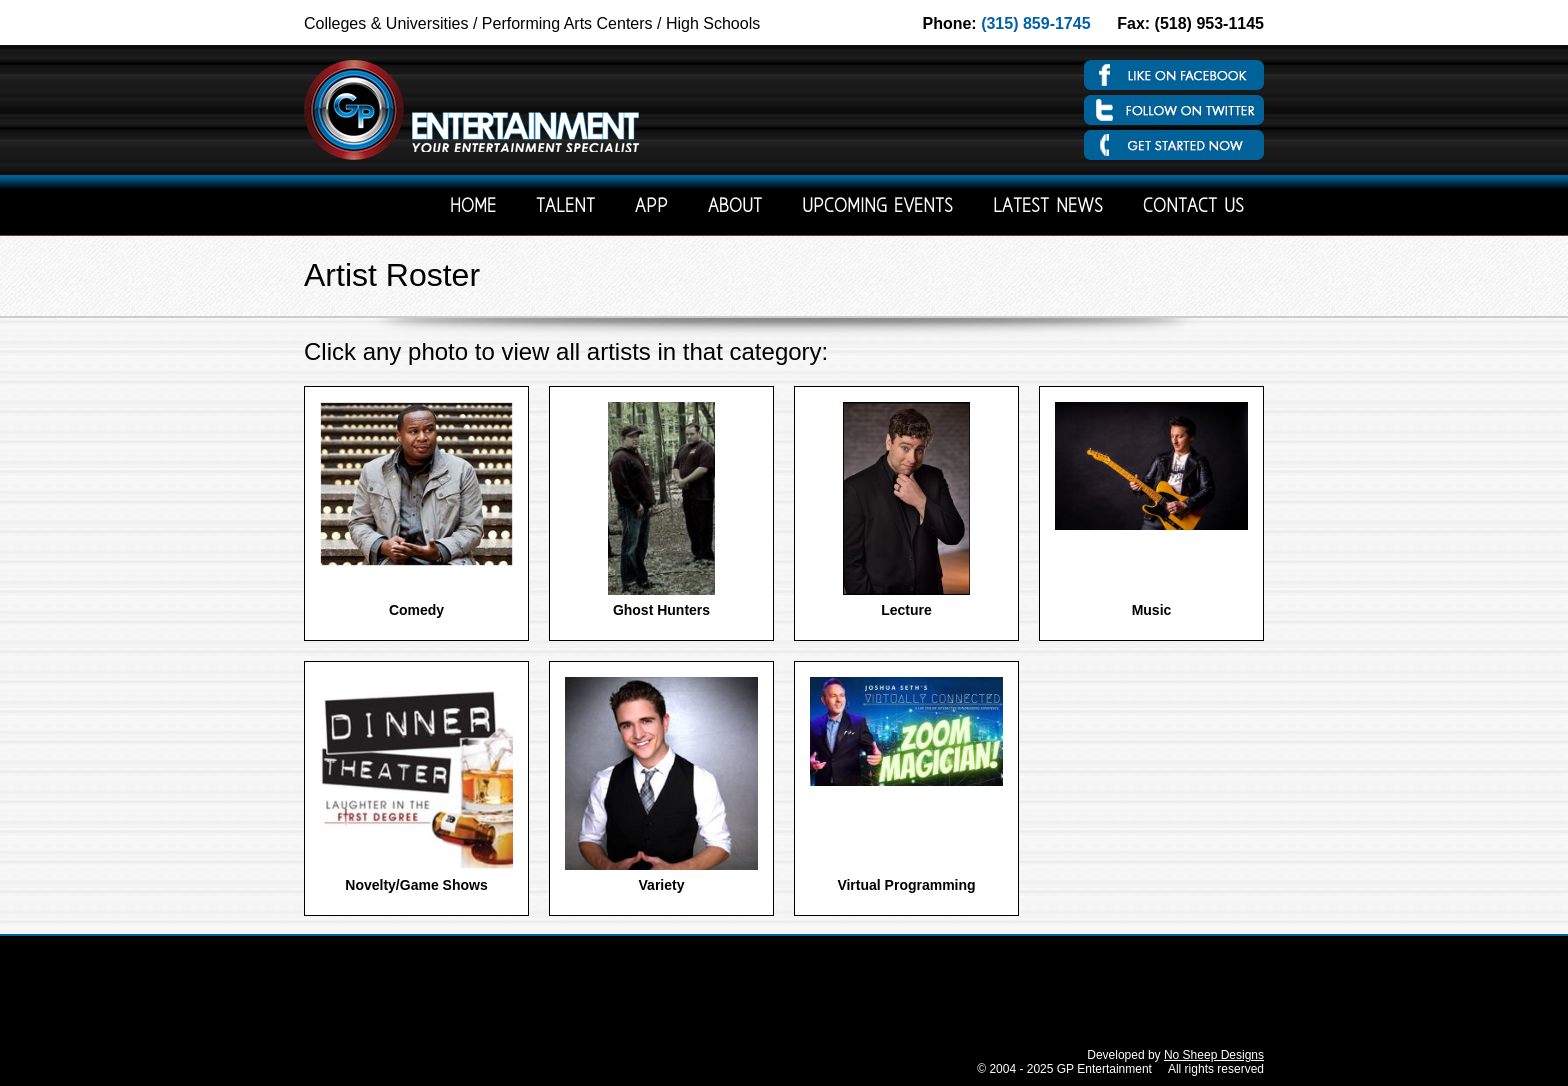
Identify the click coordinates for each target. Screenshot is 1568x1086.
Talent (565, 207)
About (735, 207)
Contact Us (1193, 207)
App (651, 207)
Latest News (1048, 207)
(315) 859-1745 (1035, 23)
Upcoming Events (877, 207)
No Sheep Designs (1214, 1055)
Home (473, 207)
